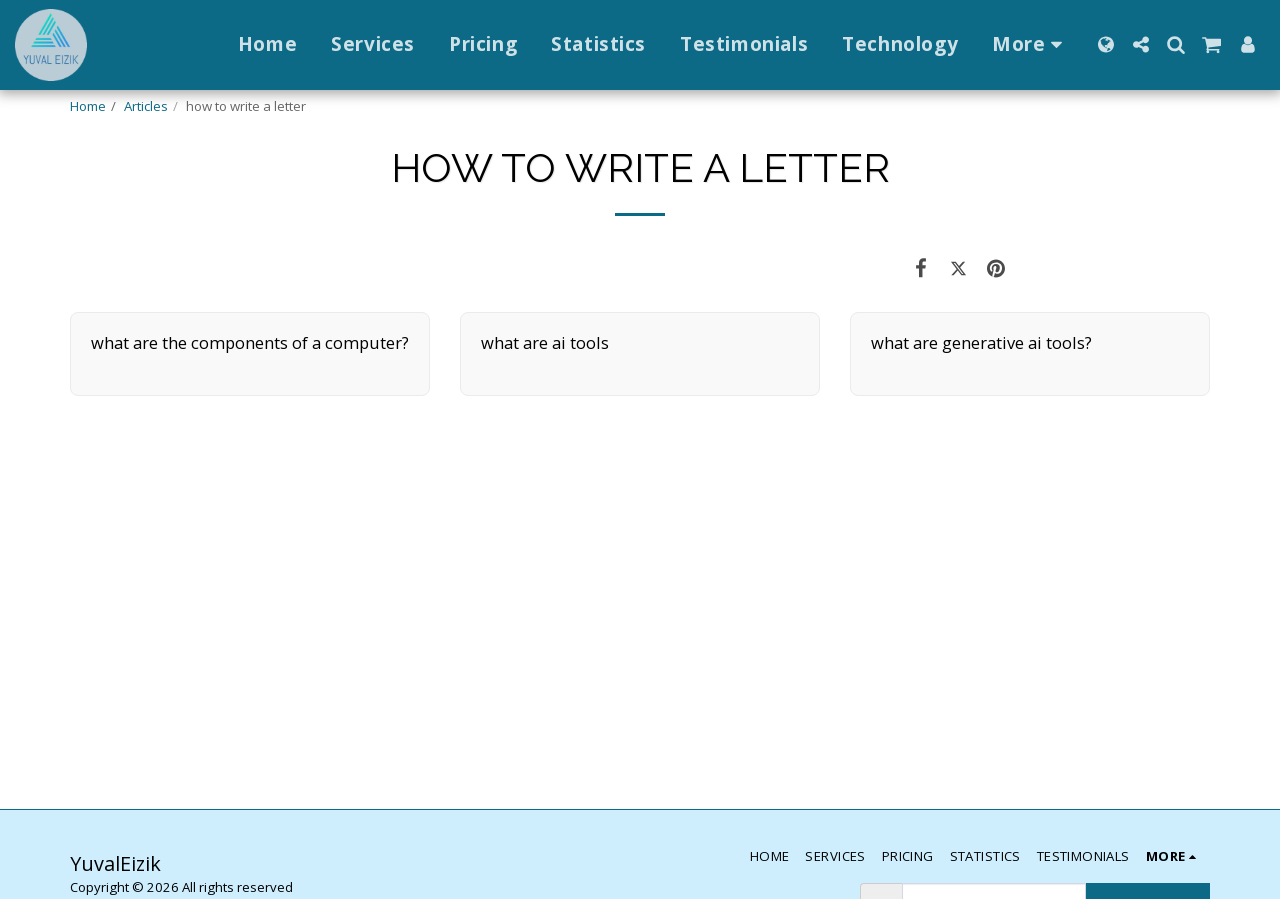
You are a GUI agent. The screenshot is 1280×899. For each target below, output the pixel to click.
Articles (146, 106)
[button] (1140, 44)
